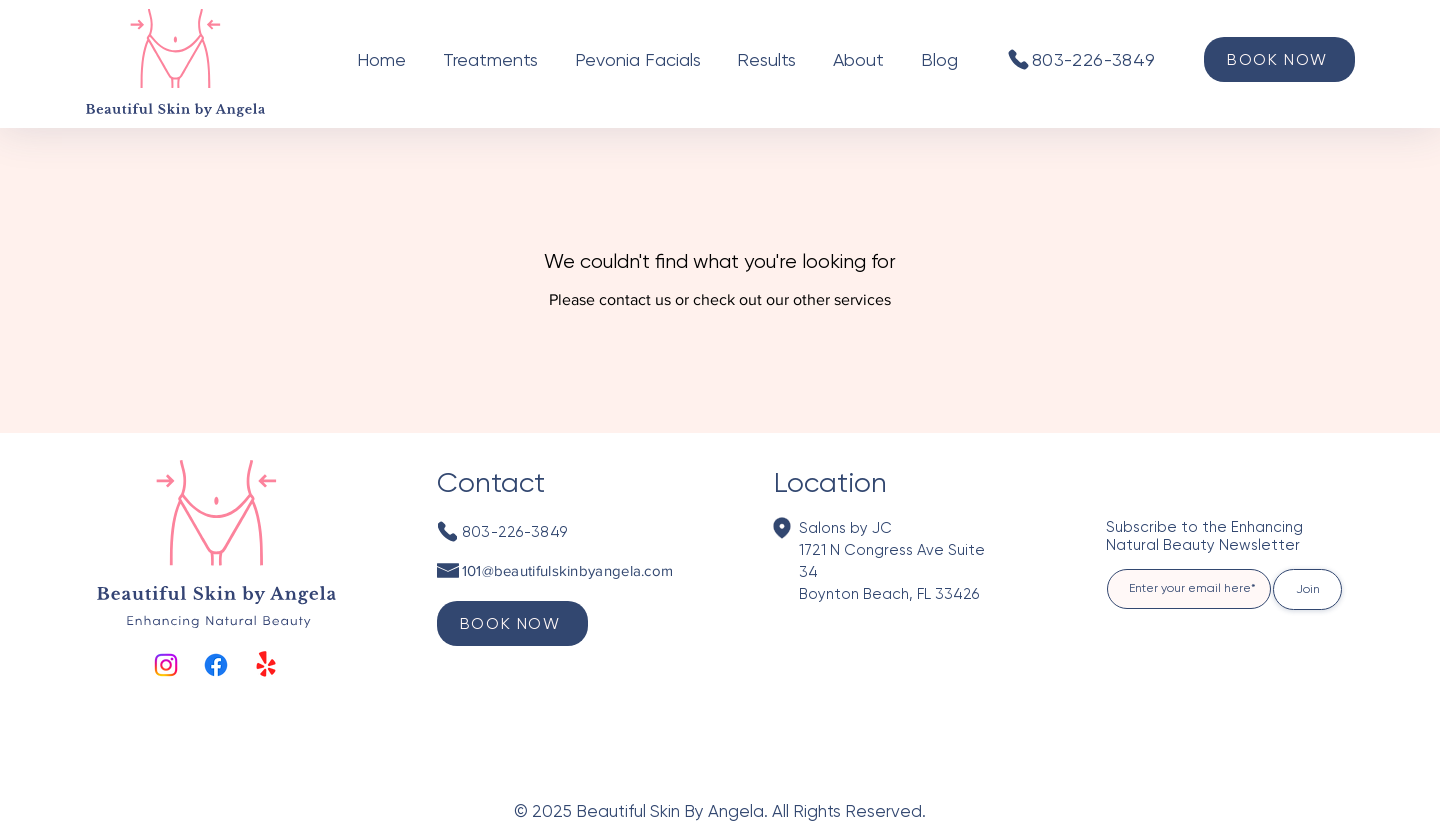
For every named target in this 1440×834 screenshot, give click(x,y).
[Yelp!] (266, 665)
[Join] (1307, 589)
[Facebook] (216, 665)
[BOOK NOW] (1279, 59)
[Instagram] (166, 665)
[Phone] (1018, 59)
